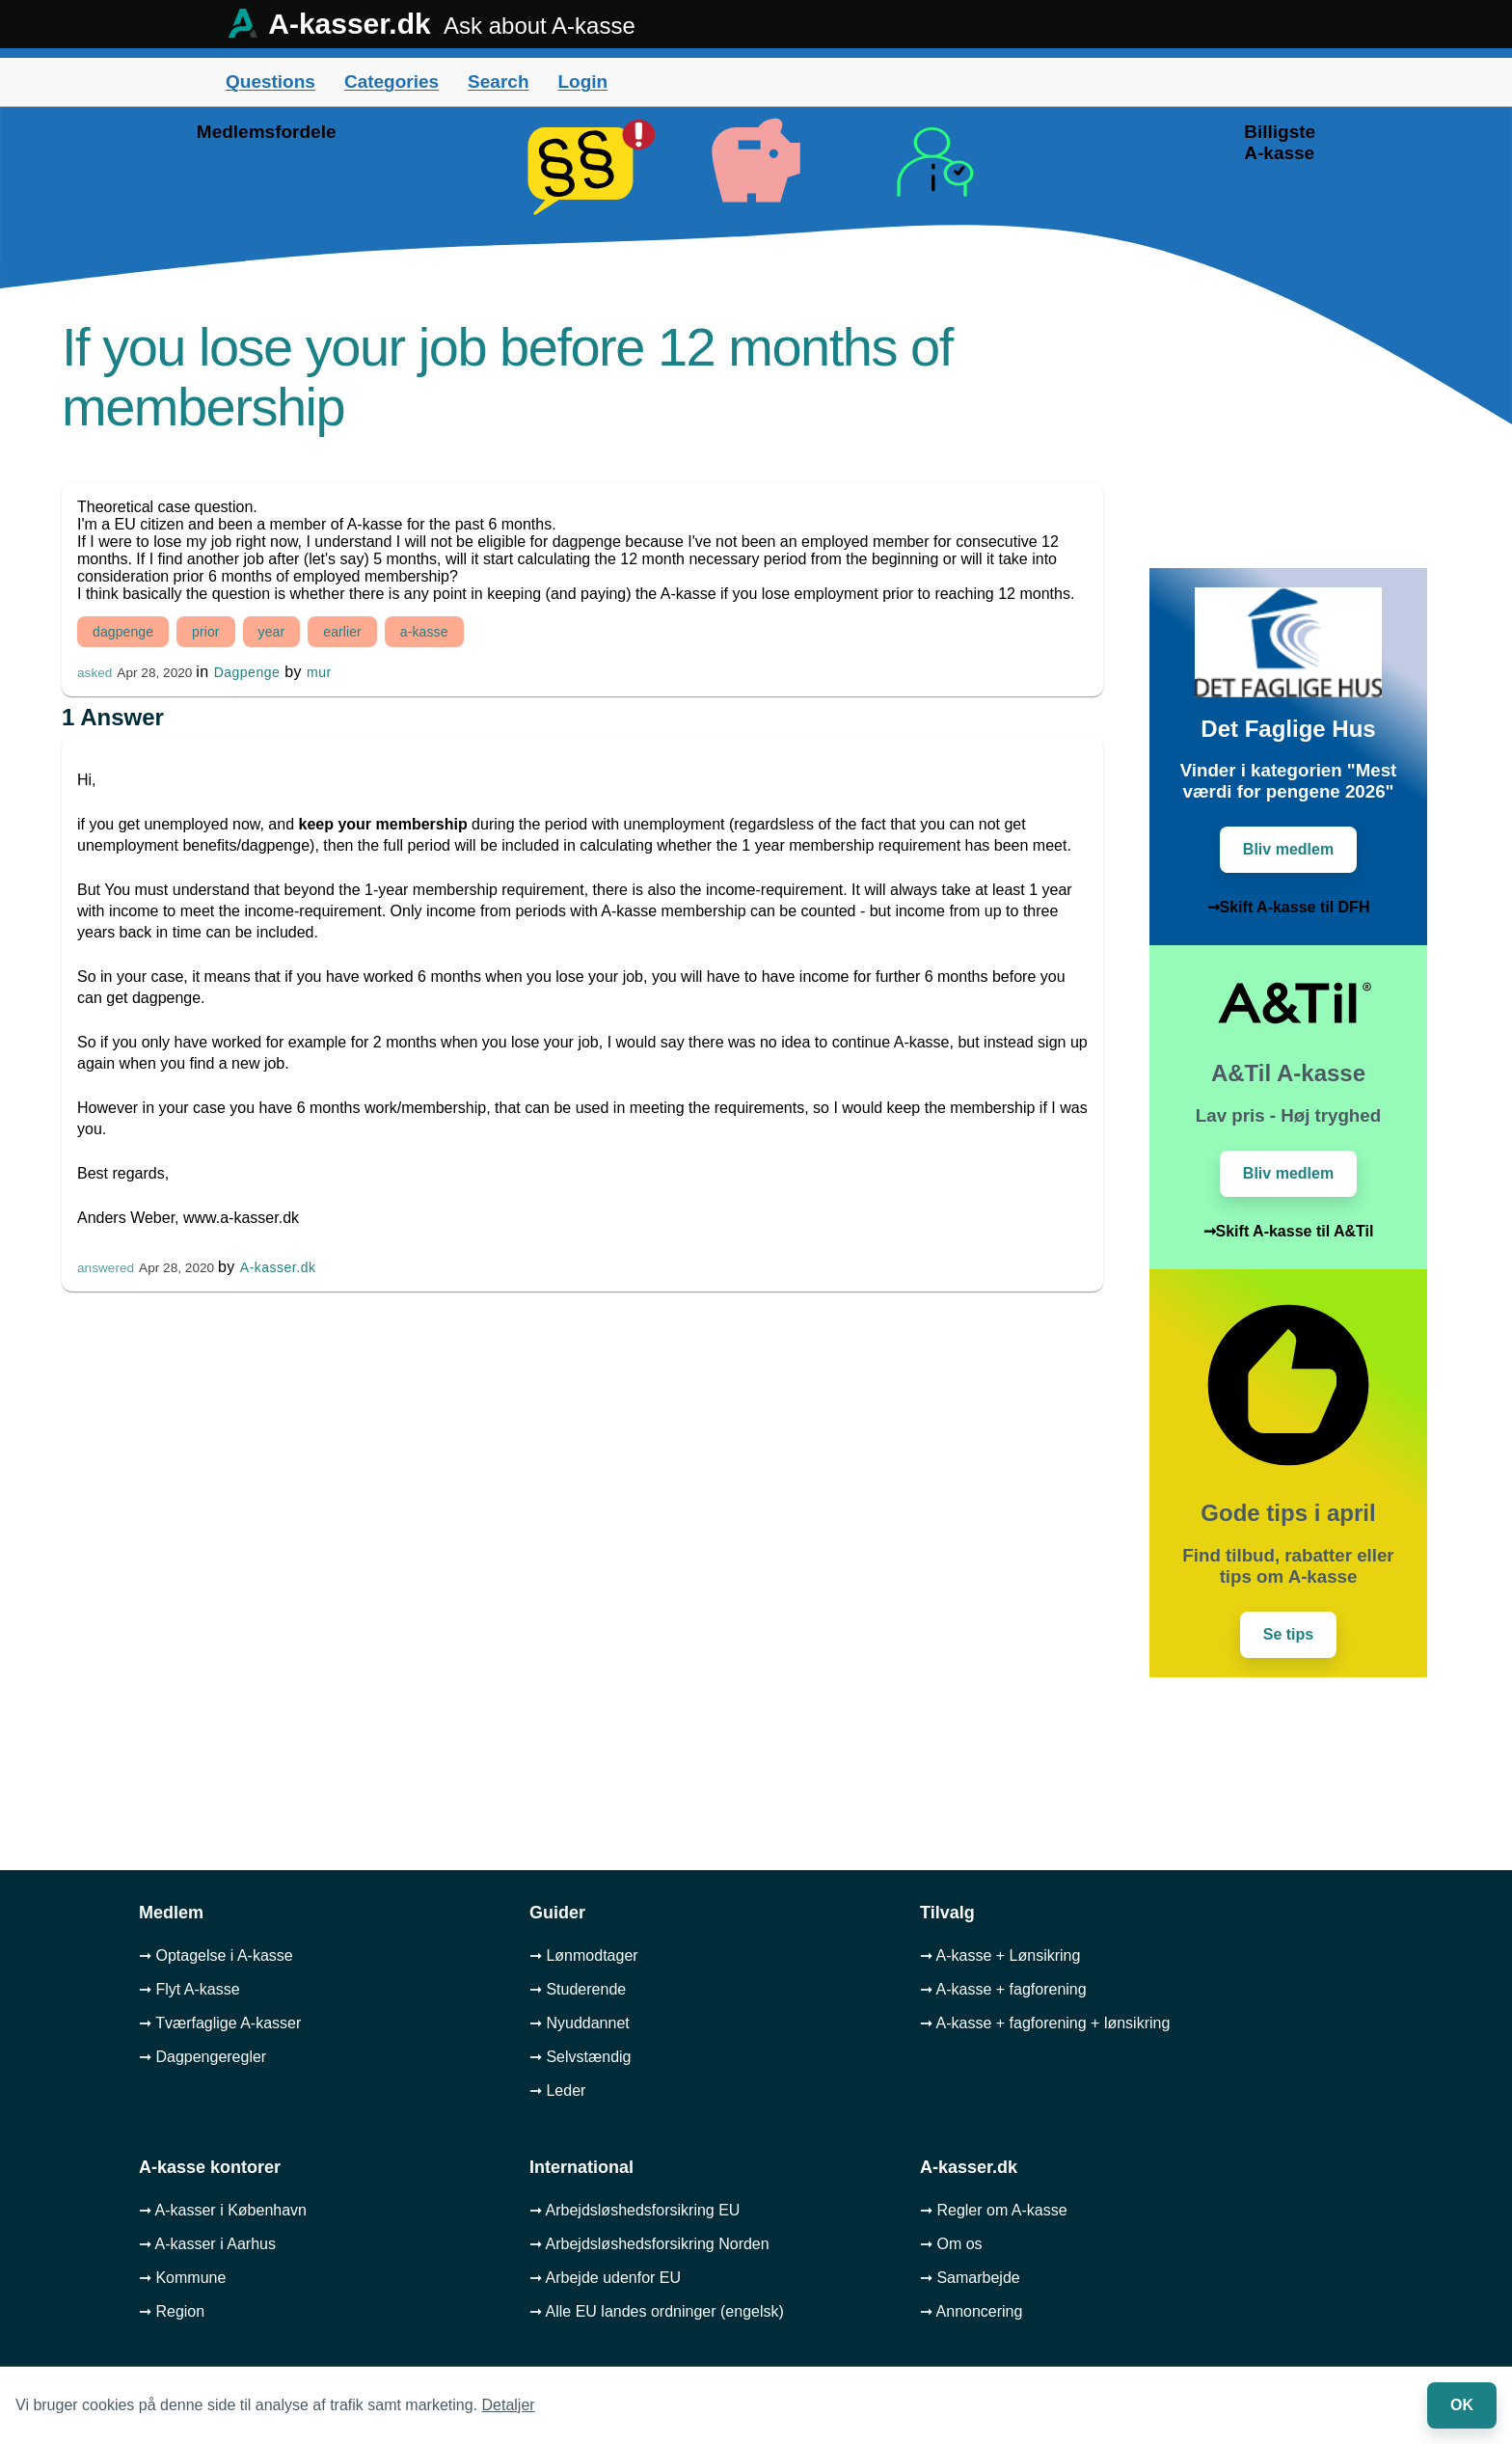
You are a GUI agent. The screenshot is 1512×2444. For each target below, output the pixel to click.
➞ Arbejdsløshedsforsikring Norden (649, 2244)
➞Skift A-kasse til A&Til (1288, 1231)
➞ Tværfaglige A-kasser (220, 2023)
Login (582, 81)
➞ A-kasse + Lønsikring (1000, 1955)
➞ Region (171, 2311)
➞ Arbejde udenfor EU (605, 2277)
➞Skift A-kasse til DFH (1288, 907)
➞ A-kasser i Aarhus (207, 2244)
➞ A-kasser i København (223, 2210)
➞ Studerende (577, 1989)
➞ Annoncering (971, 2311)
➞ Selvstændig (580, 2057)
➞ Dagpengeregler (202, 2057)
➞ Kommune (182, 2277)
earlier (342, 631)
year (271, 631)
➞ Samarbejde (970, 2277)
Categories (391, 81)
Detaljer (508, 2405)
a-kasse (424, 631)
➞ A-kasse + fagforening (1003, 1989)
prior (206, 631)
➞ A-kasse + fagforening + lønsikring (1045, 2023)
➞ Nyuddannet (579, 2023)
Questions (270, 81)
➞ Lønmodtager (583, 1955)
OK (1461, 2405)
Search (498, 81)
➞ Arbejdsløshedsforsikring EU (634, 2210)
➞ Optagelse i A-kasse (216, 1955)
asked (94, 672)
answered (105, 1268)
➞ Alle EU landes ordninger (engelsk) (656, 2311)
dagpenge (123, 631)
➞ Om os (951, 2244)
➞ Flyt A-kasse (189, 1989)
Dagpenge (247, 672)
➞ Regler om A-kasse (993, 2210)
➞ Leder (557, 2090)
